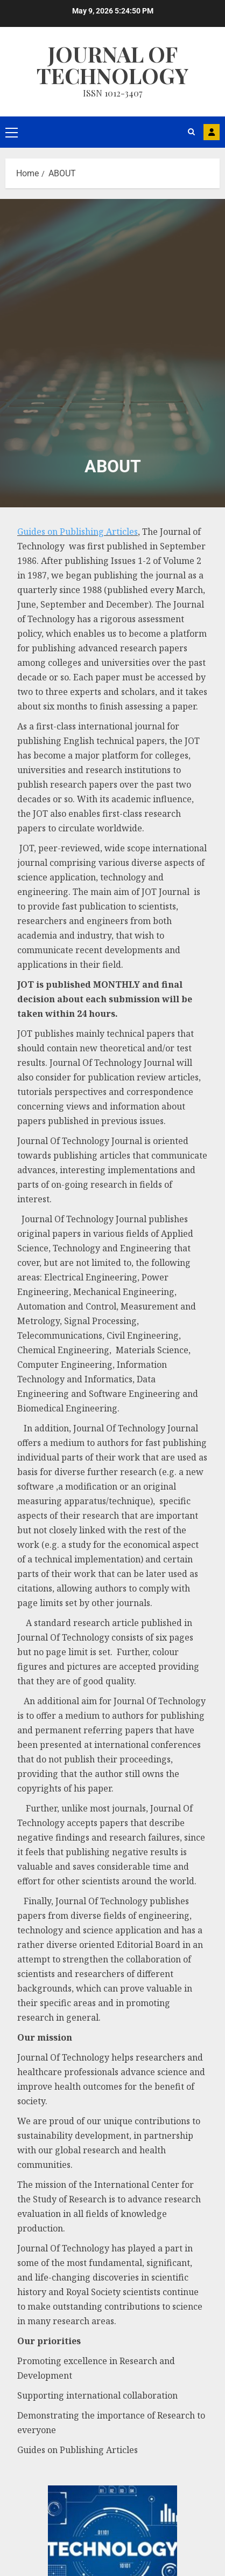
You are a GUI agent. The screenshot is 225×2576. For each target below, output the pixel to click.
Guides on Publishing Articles (77, 532)
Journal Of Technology (112, 64)
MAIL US (211, 132)
